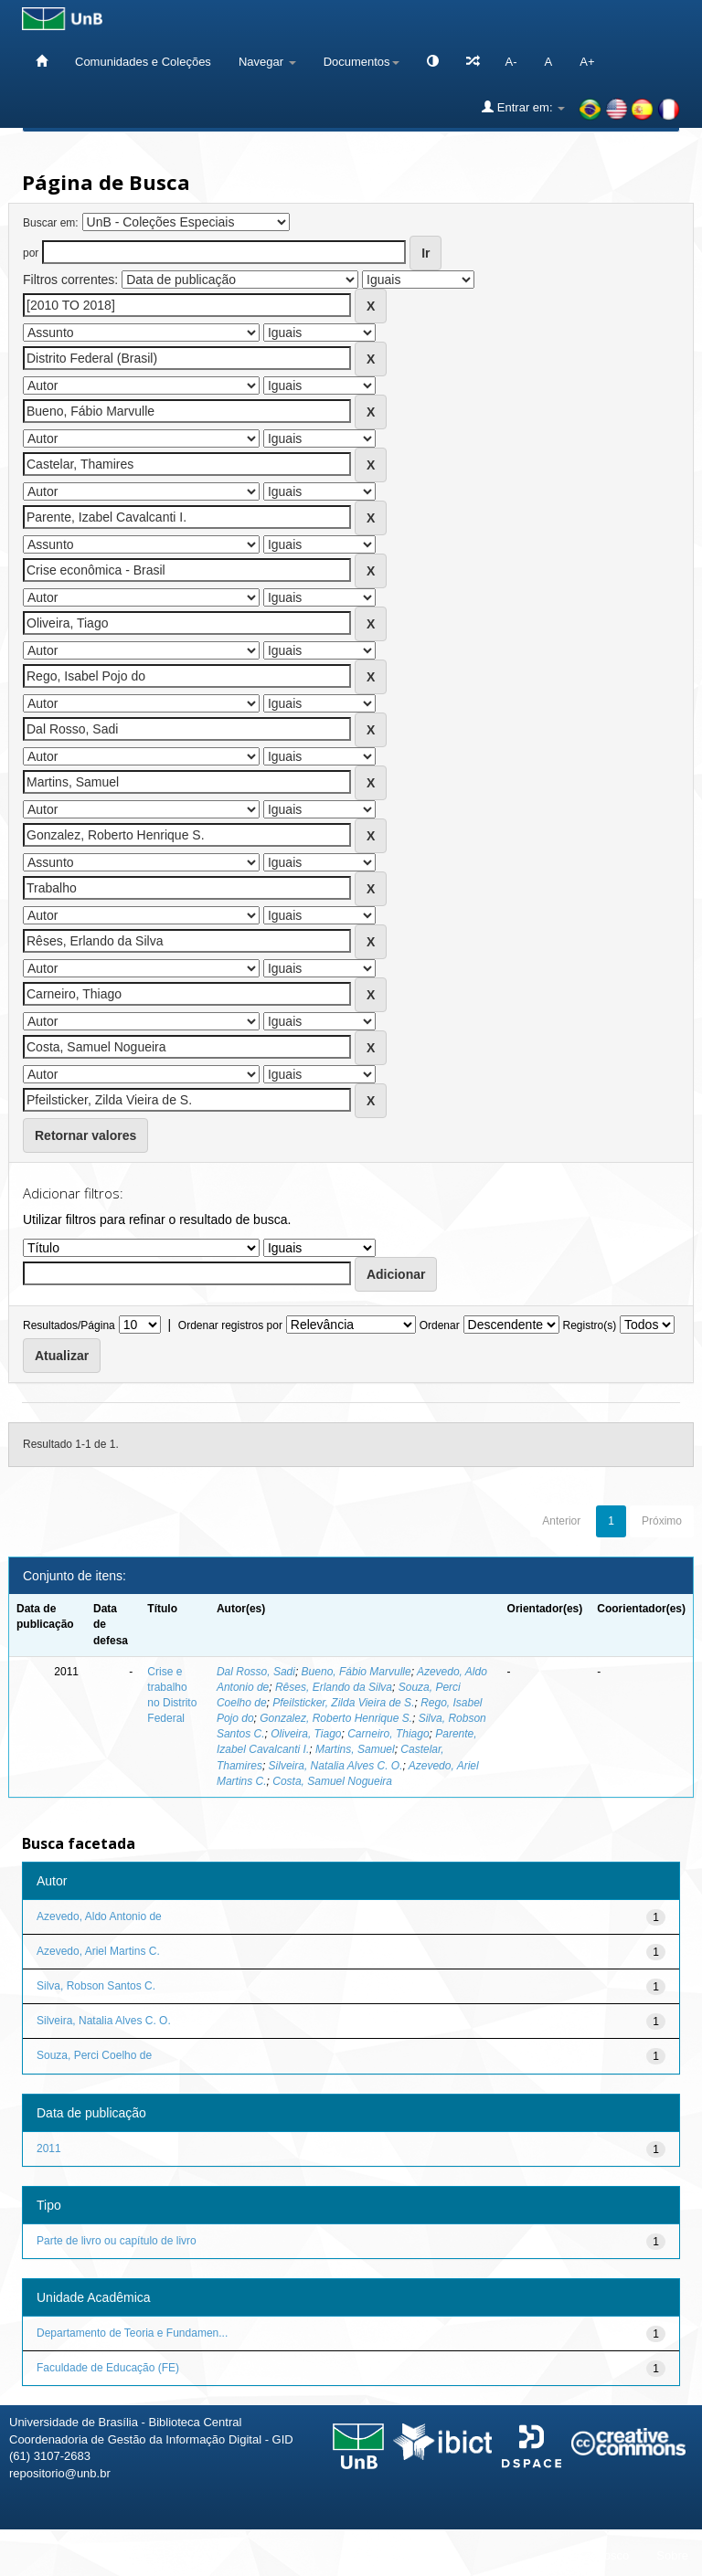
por (30, 253)
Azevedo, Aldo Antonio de (99, 1916)
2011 (49, 2148)
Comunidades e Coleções (143, 62)
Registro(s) (589, 1325)
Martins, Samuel (355, 1749)
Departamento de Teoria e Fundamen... (132, 2333)
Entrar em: (523, 107)
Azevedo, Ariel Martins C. (98, 1951)
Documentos (361, 62)
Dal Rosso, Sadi (256, 1671)
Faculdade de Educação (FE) (108, 2367)
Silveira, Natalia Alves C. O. (336, 1765)
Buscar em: (51, 222)
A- (511, 62)
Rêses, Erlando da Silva (333, 1687)
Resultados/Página (69, 1325)
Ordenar (440, 1325)
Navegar (267, 62)
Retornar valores (85, 1135)
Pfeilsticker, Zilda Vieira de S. (343, 1702)
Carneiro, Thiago (388, 1733)
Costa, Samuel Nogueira (332, 1781)
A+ (587, 62)
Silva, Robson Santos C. (96, 1986)
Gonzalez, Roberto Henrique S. (336, 1718)
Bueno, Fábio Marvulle (356, 1671)
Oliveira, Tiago (306, 1733)
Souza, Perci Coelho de (94, 2055)
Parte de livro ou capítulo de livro (117, 2240)
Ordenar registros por (230, 1325)
